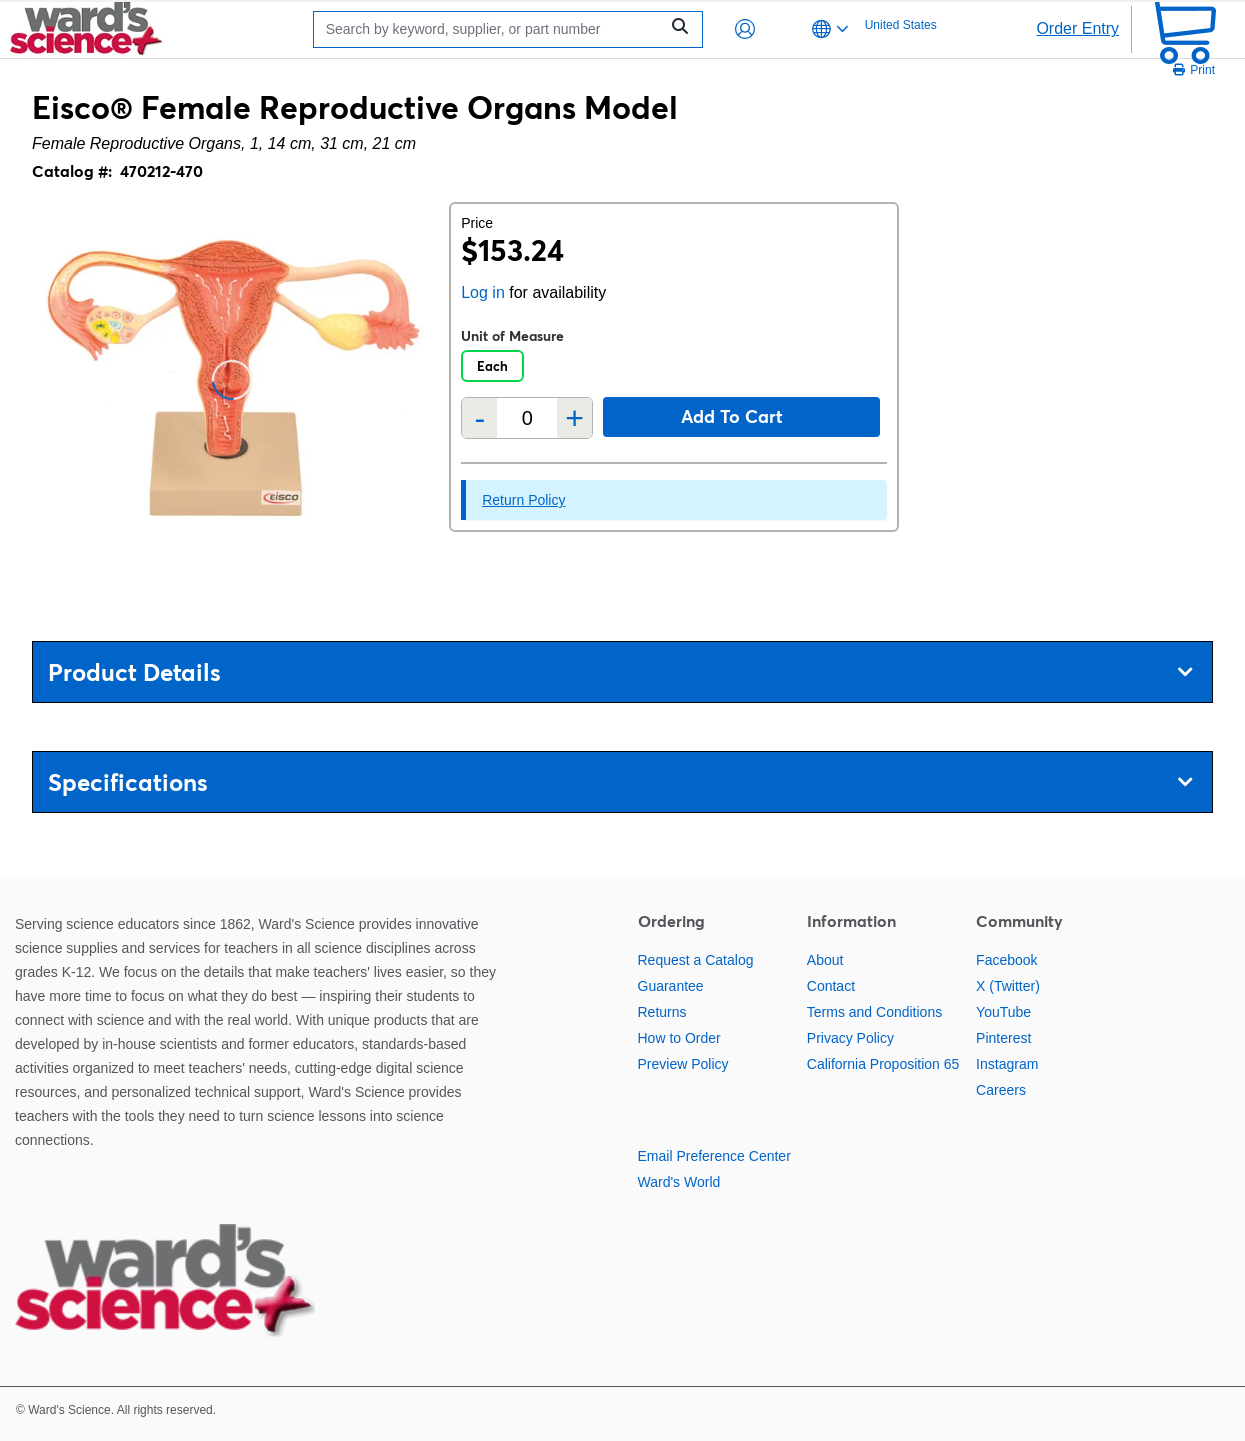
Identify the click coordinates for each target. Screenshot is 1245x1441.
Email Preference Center (714, 1156)
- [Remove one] (479, 418)
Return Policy (523, 500)
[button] (745, 29)
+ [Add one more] (574, 418)
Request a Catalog (696, 960)
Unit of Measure (512, 336)
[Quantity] (527, 418)
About (825, 960)
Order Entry (1077, 28)
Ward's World (679, 1182)
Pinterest (1003, 1038)
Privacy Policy (850, 1038)
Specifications (620, 782)
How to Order (679, 1038)
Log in (483, 292)
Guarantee (671, 986)
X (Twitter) (1008, 986)
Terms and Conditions (874, 1012)
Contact (831, 986)
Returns (662, 1012)
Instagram (1007, 1064)
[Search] (491, 29)
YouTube (1003, 1012)
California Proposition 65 (883, 1064)
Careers (1001, 1090)
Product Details (620, 672)
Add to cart (732, 416)
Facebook (1006, 960)
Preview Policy (683, 1064)
